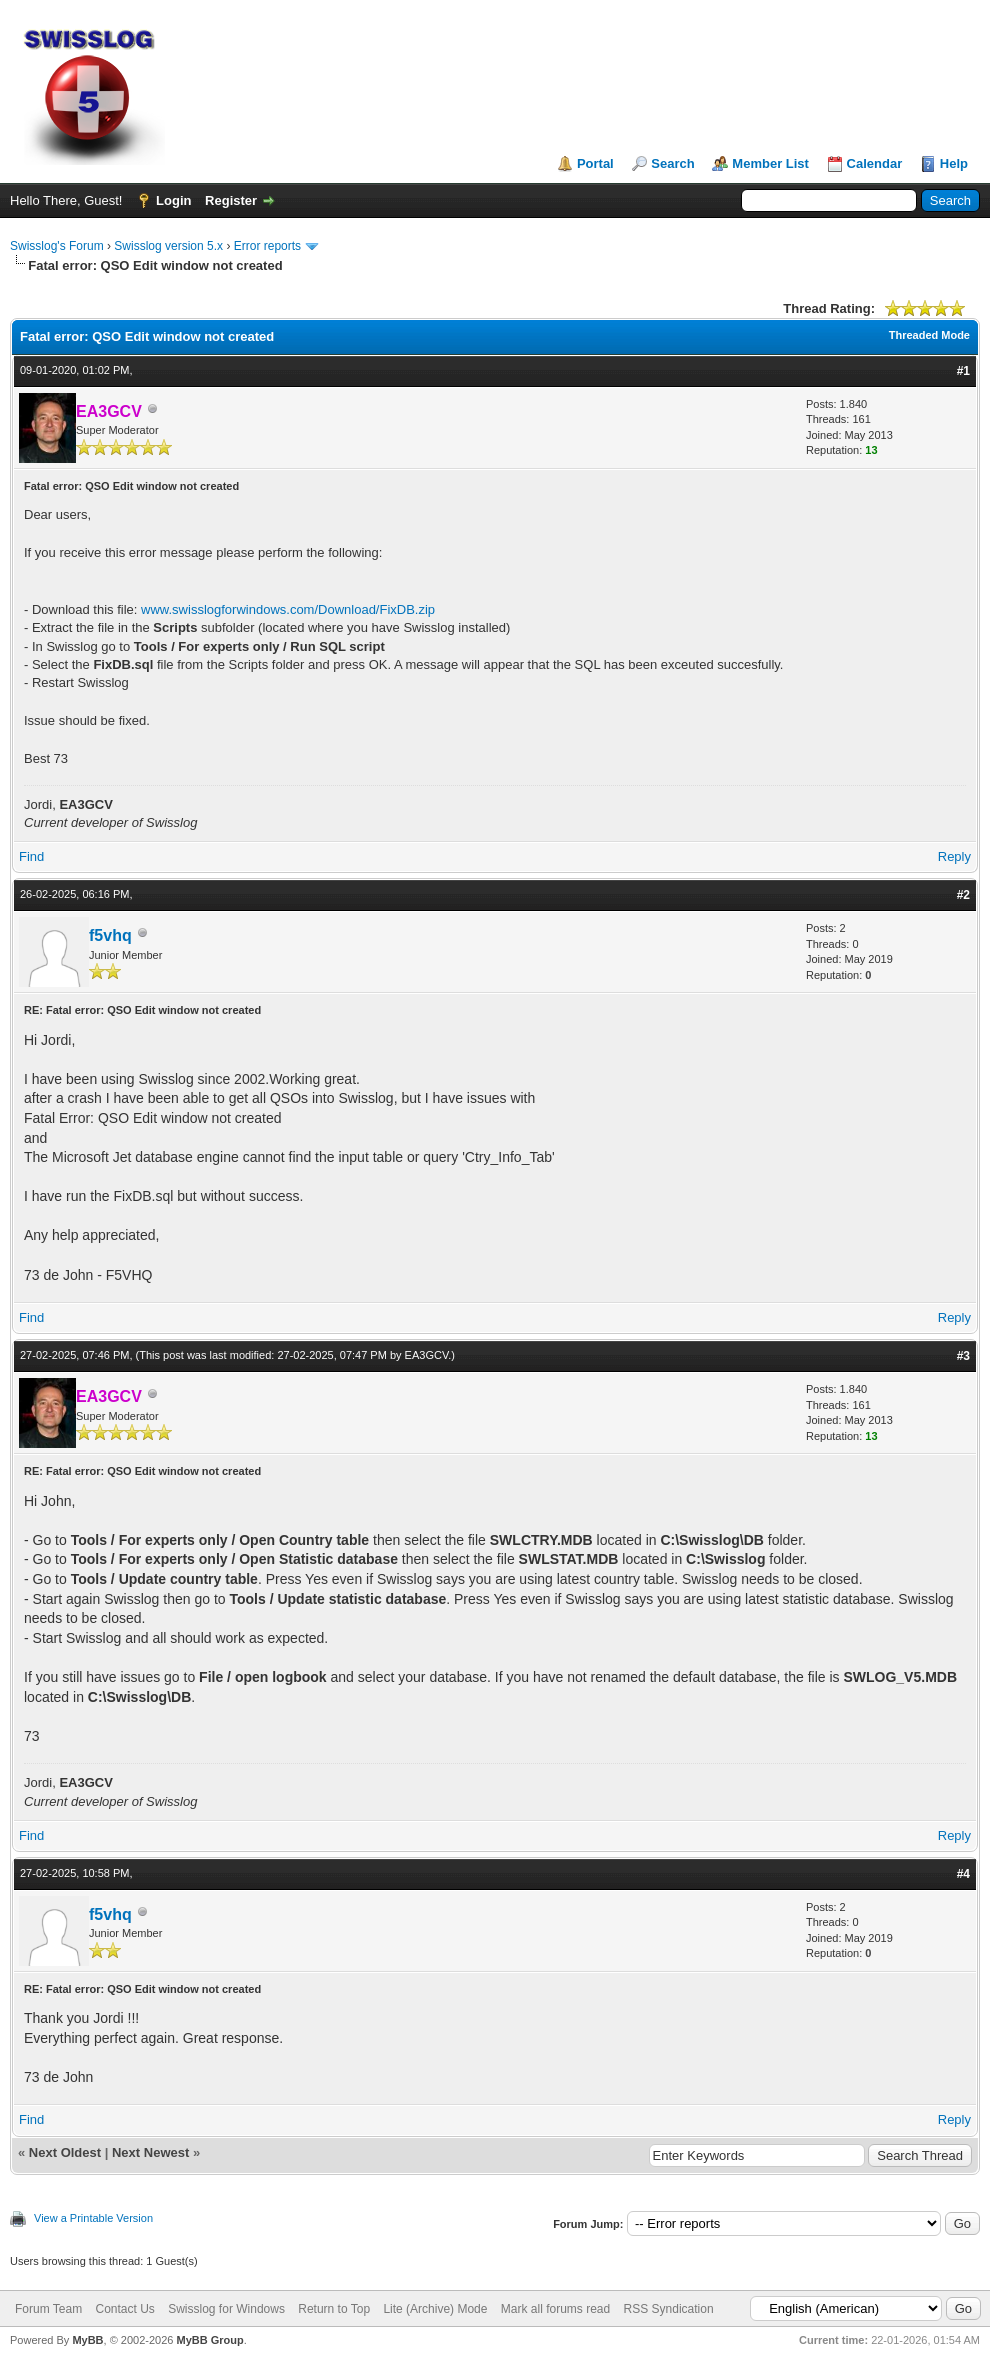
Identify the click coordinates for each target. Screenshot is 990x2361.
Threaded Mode (929, 335)
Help (954, 163)
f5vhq (110, 935)
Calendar (875, 163)
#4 (963, 1874)
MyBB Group (209, 2340)
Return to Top (334, 2309)
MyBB (87, 2340)
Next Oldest (65, 2152)
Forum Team (48, 2309)
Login (173, 200)
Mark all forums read (555, 2309)
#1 (963, 371)
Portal (595, 163)
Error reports (267, 246)
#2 (963, 895)
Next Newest (150, 2152)
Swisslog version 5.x (168, 246)
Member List (770, 163)
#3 (963, 1356)
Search (672, 163)
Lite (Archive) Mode (435, 2309)
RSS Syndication (669, 2309)
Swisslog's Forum (57, 246)
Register (231, 200)
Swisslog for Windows (226, 2309)
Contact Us (124, 2309)
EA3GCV (427, 1355)
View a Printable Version (93, 2218)
